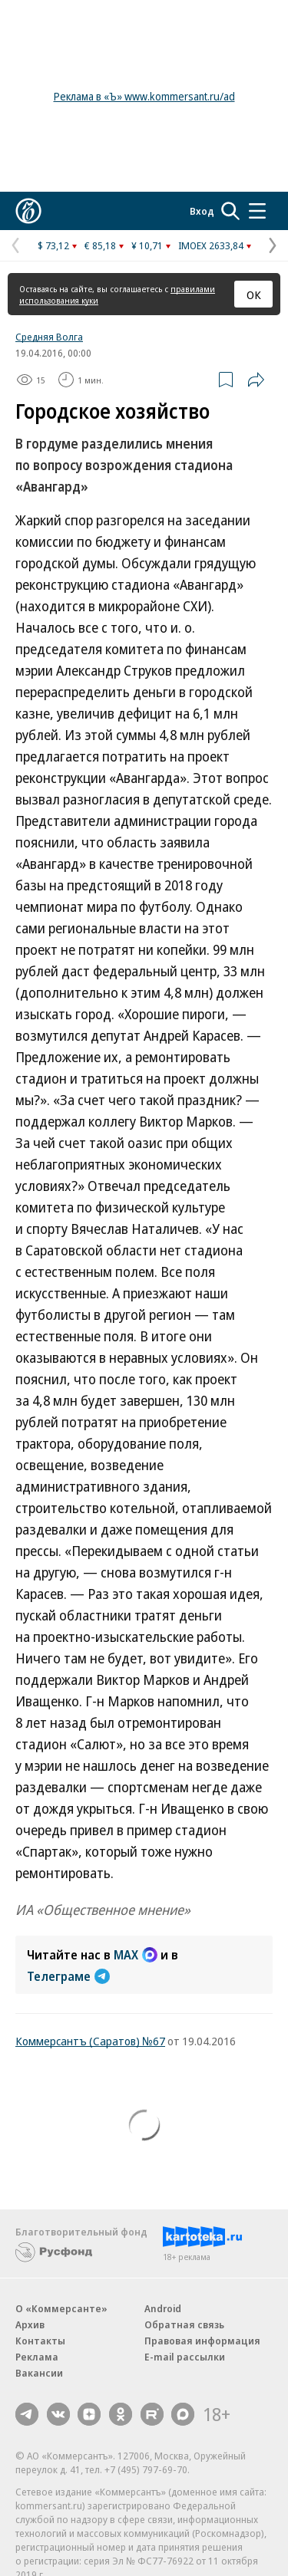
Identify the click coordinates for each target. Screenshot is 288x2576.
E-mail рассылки (184, 2357)
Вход (202, 211)
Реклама (36, 2357)
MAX (135, 1954)
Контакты (40, 2340)
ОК (254, 294)
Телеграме (68, 1976)
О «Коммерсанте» (61, 2308)
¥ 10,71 (147, 245)
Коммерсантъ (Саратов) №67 (90, 2040)
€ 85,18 (100, 245)
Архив (30, 2324)
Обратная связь (184, 2324)
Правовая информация (202, 2340)
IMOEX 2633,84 (210, 245)
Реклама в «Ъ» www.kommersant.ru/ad (144, 96)
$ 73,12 (53, 245)
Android (162, 2308)
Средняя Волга (49, 337)
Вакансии (39, 2373)
